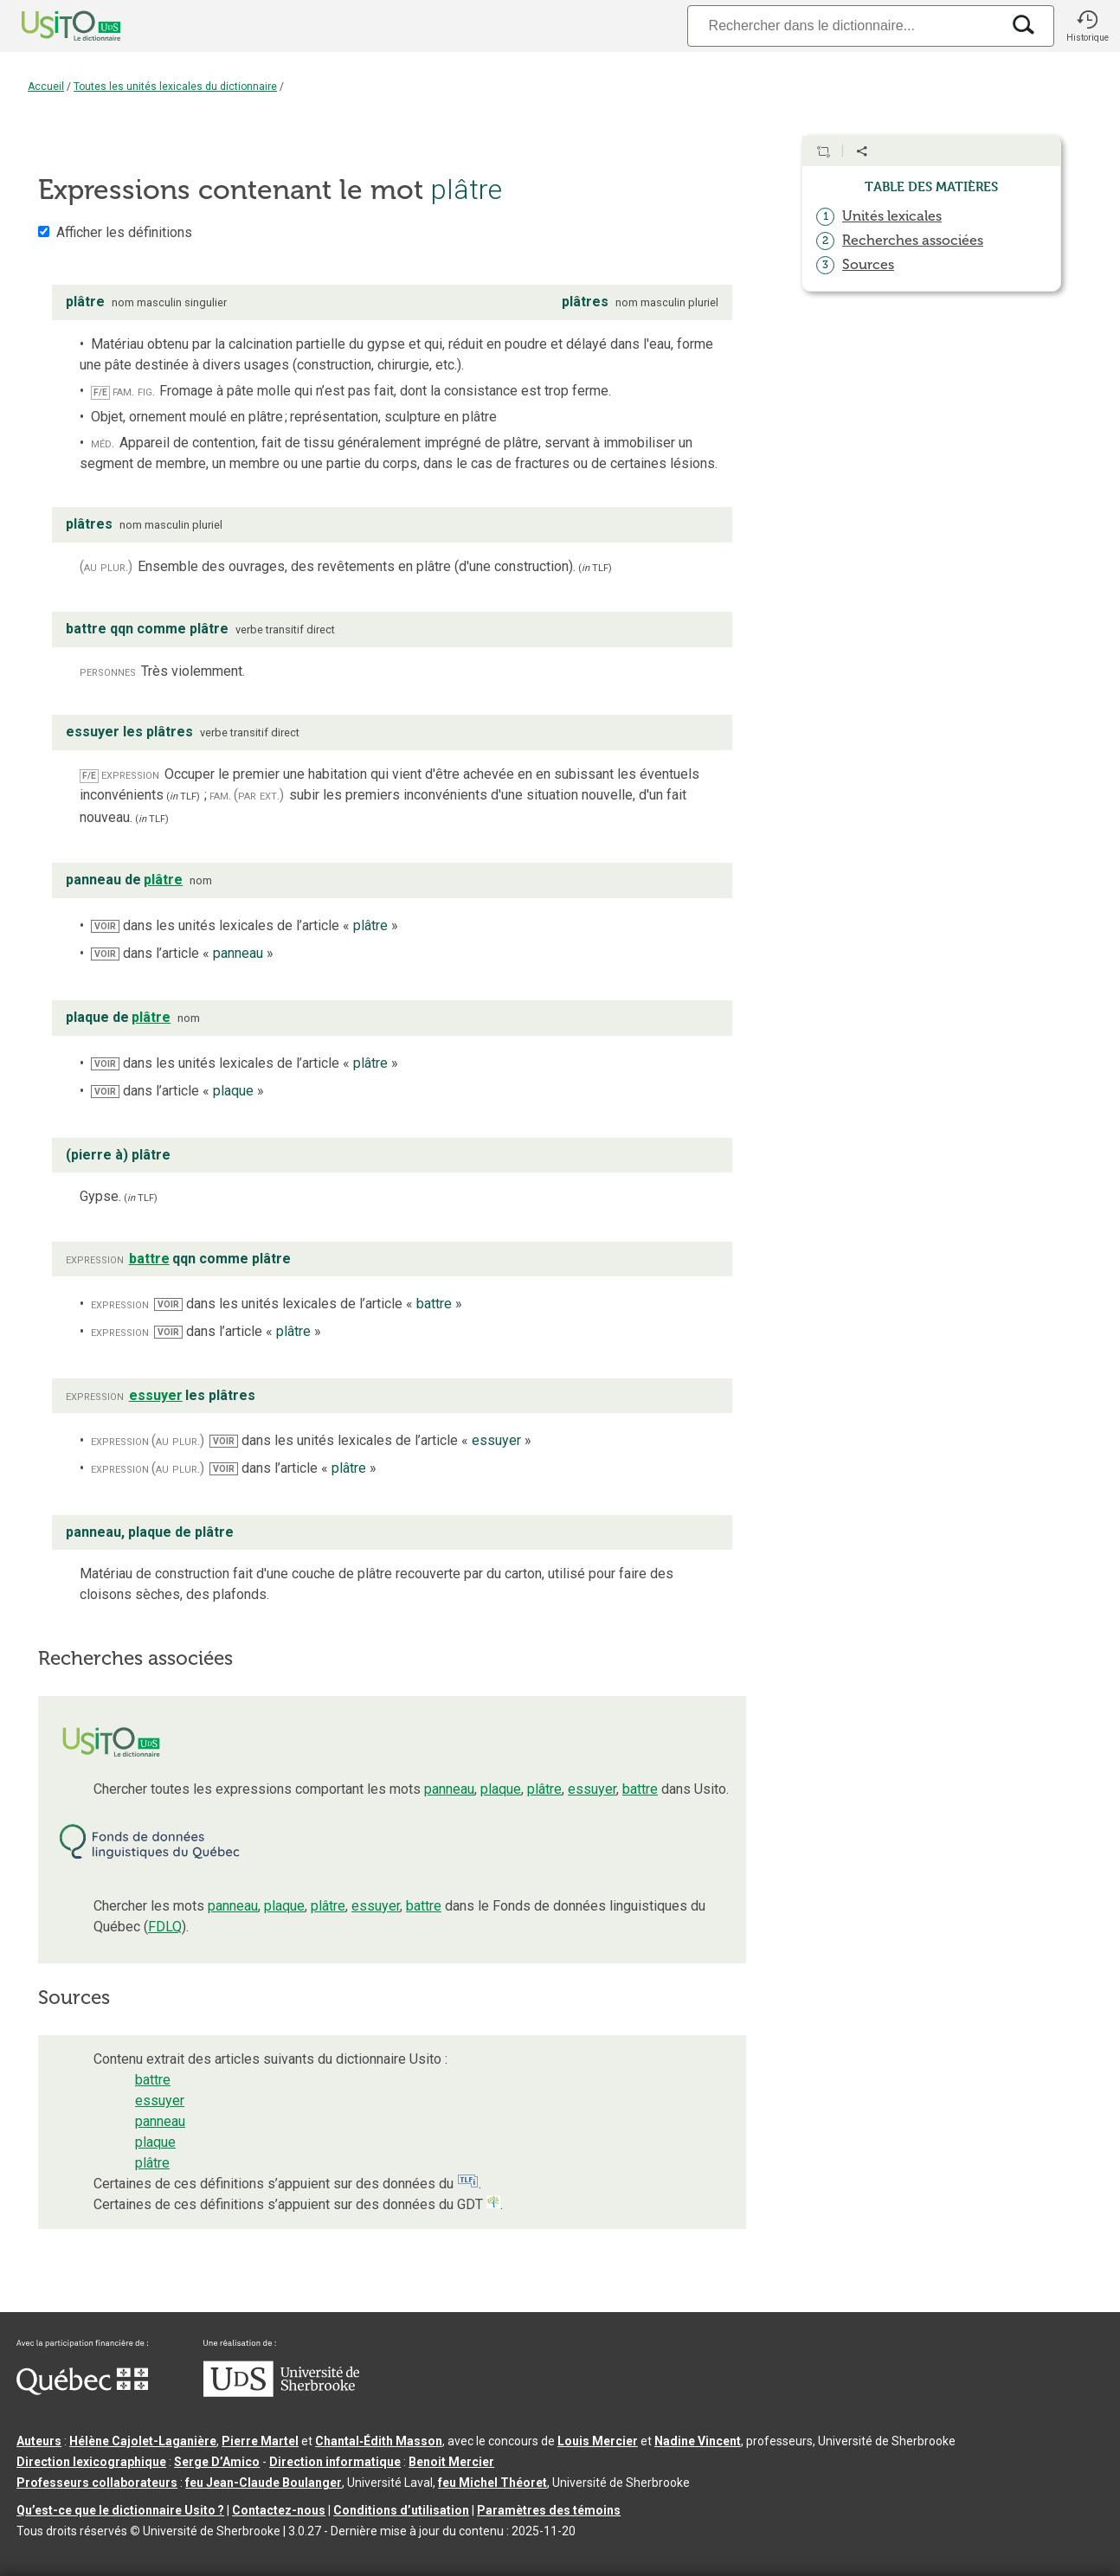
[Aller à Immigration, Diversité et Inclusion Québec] (82, 2391)
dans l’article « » (182, 953)
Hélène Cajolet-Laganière (142, 2441)
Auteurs (38, 2441)
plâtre (544, 1789)
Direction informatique (335, 2462)
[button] (1087, 26)
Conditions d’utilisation (401, 2510)
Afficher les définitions (124, 232)
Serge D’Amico (217, 2462)
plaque (500, 1789)
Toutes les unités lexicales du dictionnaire (175, 86)
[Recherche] (843, 25)
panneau (449, 1789)
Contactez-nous (278, 2510)
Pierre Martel (260, 2441)
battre (640, 1789)
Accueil (46, 86)
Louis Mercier (597, 2441)
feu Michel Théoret (492, 2482)
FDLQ (165, 1926)
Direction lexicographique (91, 2462)
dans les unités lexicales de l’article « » (244, 925)
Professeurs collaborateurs (96, 2482)
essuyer (592, 1789)
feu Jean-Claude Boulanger (263, 2482)
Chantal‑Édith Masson (378, 2441)
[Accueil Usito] (52, 26)
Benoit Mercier (451, 2462)
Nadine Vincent (697, 2441)
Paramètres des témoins (549, 2510)
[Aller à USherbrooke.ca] (281, 2392)
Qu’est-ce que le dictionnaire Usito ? (120, 2510)
